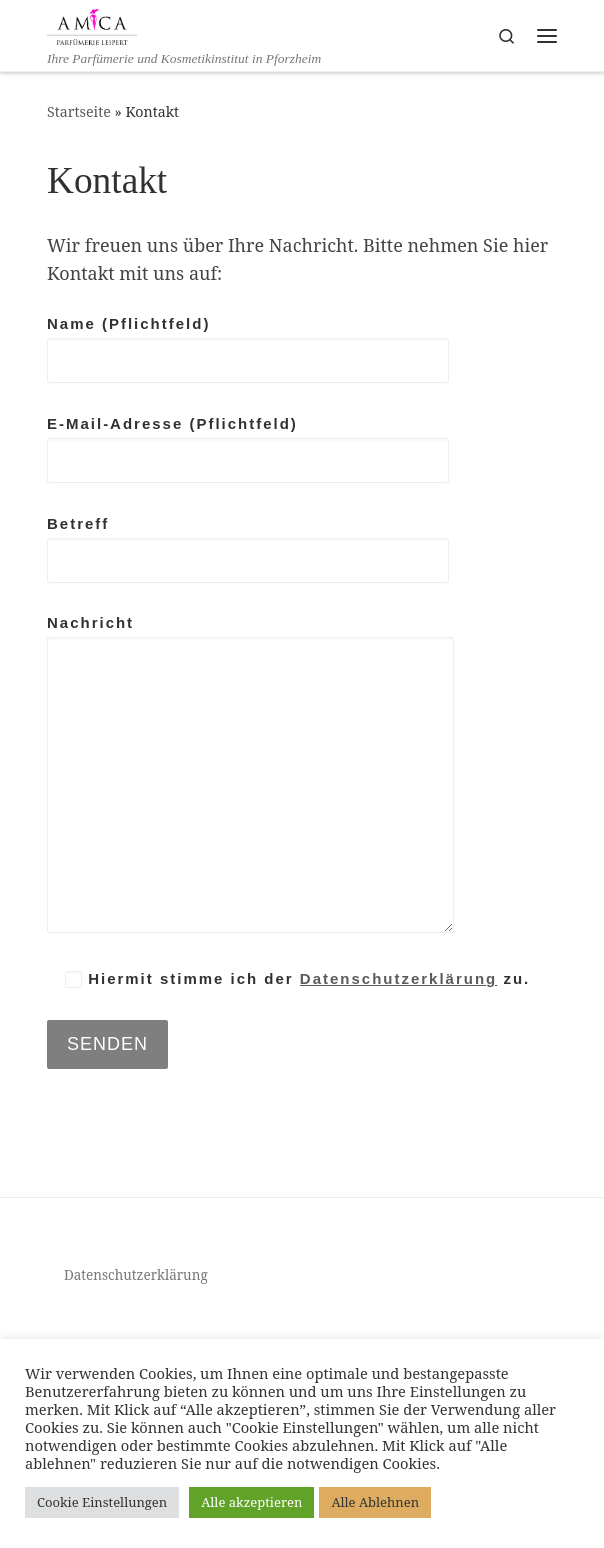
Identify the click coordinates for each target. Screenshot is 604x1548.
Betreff (248, 549)
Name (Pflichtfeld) (248, 349)
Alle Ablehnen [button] (375, 1502)
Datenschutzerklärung (398, 978)
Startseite (79, 111)
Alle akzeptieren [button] (251, 1502)
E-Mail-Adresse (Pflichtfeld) (248, 449)
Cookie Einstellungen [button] (102, 1502)
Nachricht (250, 773)
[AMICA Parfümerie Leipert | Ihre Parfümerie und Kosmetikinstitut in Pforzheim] (92, 24)
